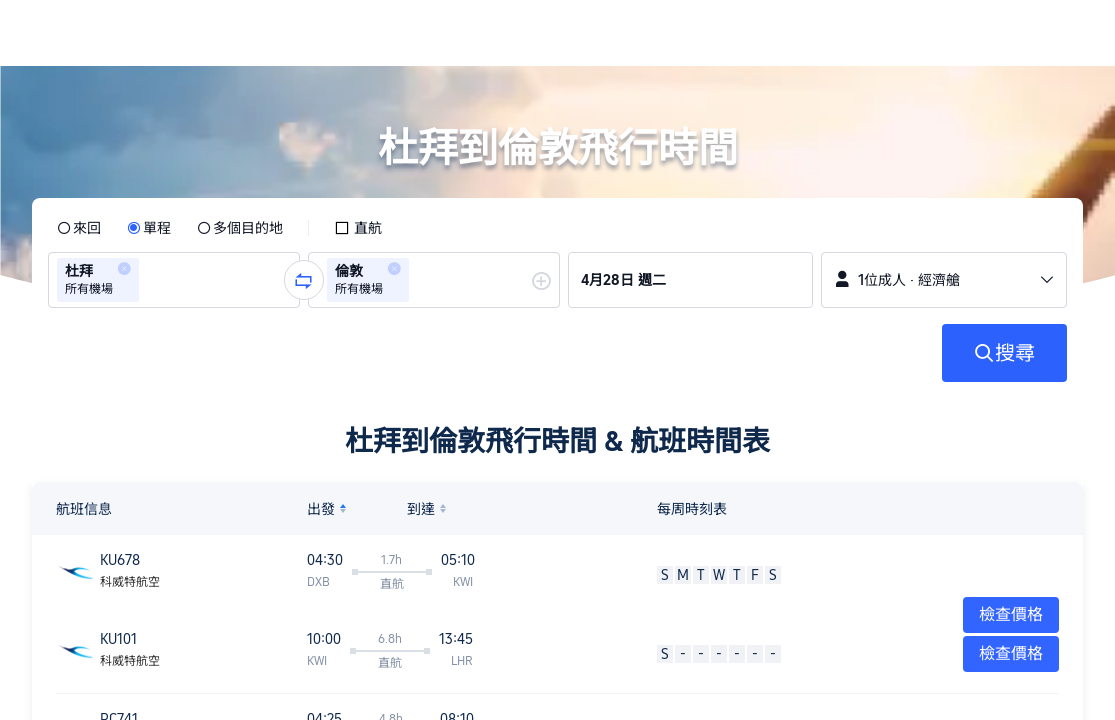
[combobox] (150, 280)
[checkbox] (358, 228)
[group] (174, 280)
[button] (979, 33)
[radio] (79, 228)
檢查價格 (1011, 653)
